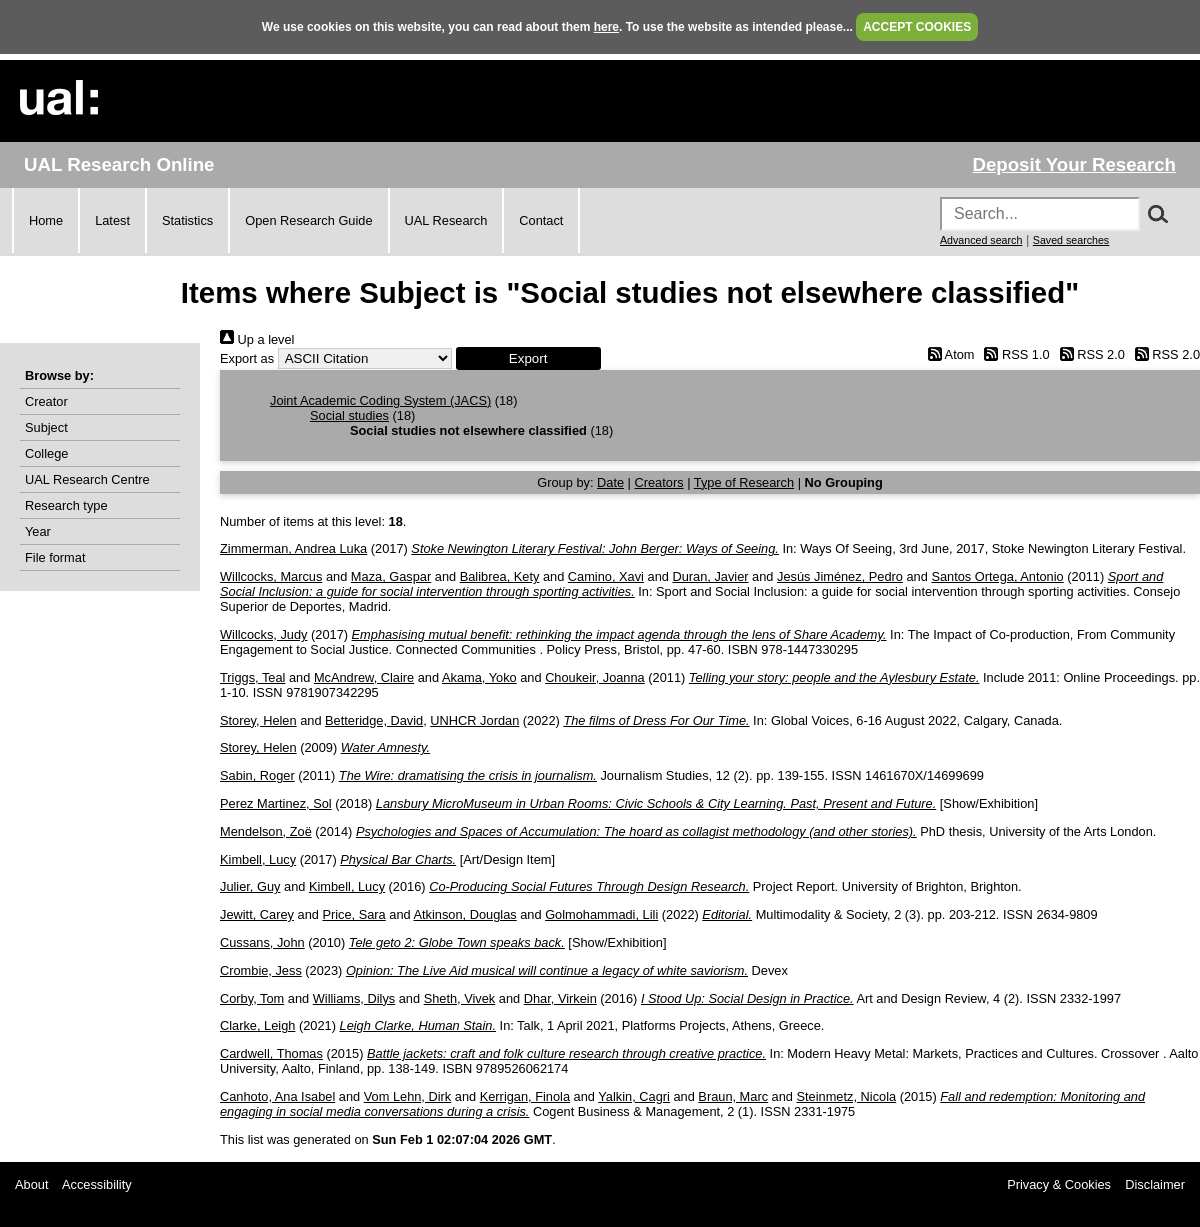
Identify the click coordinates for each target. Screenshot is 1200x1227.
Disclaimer (1155, 1184)
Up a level (257, 339)
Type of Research (744, 482)
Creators (659, 482)
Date (610, 482)
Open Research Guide (308, 220)
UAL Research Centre (87, 479)
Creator (46, 401)
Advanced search (981, 240)
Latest (112, 220)
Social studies (349, 415)
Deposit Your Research (1074, 164)
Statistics (187, 220)
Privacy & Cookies (1059, 1184)
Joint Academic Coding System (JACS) (380, 400)
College (46, 453)
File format (55, 557)
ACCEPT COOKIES (917, 27)
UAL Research (446, 220)
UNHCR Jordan (474, 720)
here (606, 27)
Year (38, 531)
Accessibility (97, 1184)
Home (46, 220)
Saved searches (1071, 240)
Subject (46, 427)
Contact (541, 220)
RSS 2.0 (1089, 354)
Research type (66, 505)
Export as (247, 358)
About (31, 1184)
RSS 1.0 (1014, 354)
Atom (947, 354)
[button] (528, 358)
